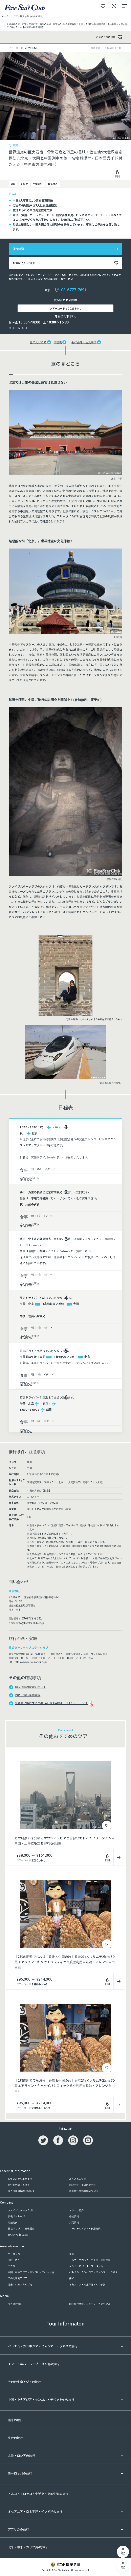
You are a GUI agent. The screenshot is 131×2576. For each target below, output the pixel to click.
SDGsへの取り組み (18, 2234)
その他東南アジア (17, 2278)
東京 (65, 290)
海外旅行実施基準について (83, 2190)
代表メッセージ (16, 2216)
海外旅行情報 (15, 2303)
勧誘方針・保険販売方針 (82, 2184)
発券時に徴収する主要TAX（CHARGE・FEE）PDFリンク (51, 1703)
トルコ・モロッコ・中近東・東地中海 (89, 2260)
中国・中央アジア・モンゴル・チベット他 (31, 2272)
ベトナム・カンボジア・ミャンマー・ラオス (93, 2272)
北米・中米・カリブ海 (20, 2284)
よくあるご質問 (77, 2178)
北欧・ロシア (15, 2260)
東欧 (71, 2254)
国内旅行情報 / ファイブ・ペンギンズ (89, 2303)
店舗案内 (13, 2222)
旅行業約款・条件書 (19, 2184)
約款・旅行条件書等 (27, 1695)
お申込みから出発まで (20, 2178)
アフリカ (13, 2266)
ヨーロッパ (14, 2254)
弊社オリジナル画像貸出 (21, 2228)
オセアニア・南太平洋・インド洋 (87, 2284)
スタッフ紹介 (76, 2210)
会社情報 (74, 2216)
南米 (71, 2278)
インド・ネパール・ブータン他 (86, 2266)
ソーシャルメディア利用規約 (85, 2228)
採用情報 (74, 2222)
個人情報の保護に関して (30, 1687)
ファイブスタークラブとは (22, 2210)
